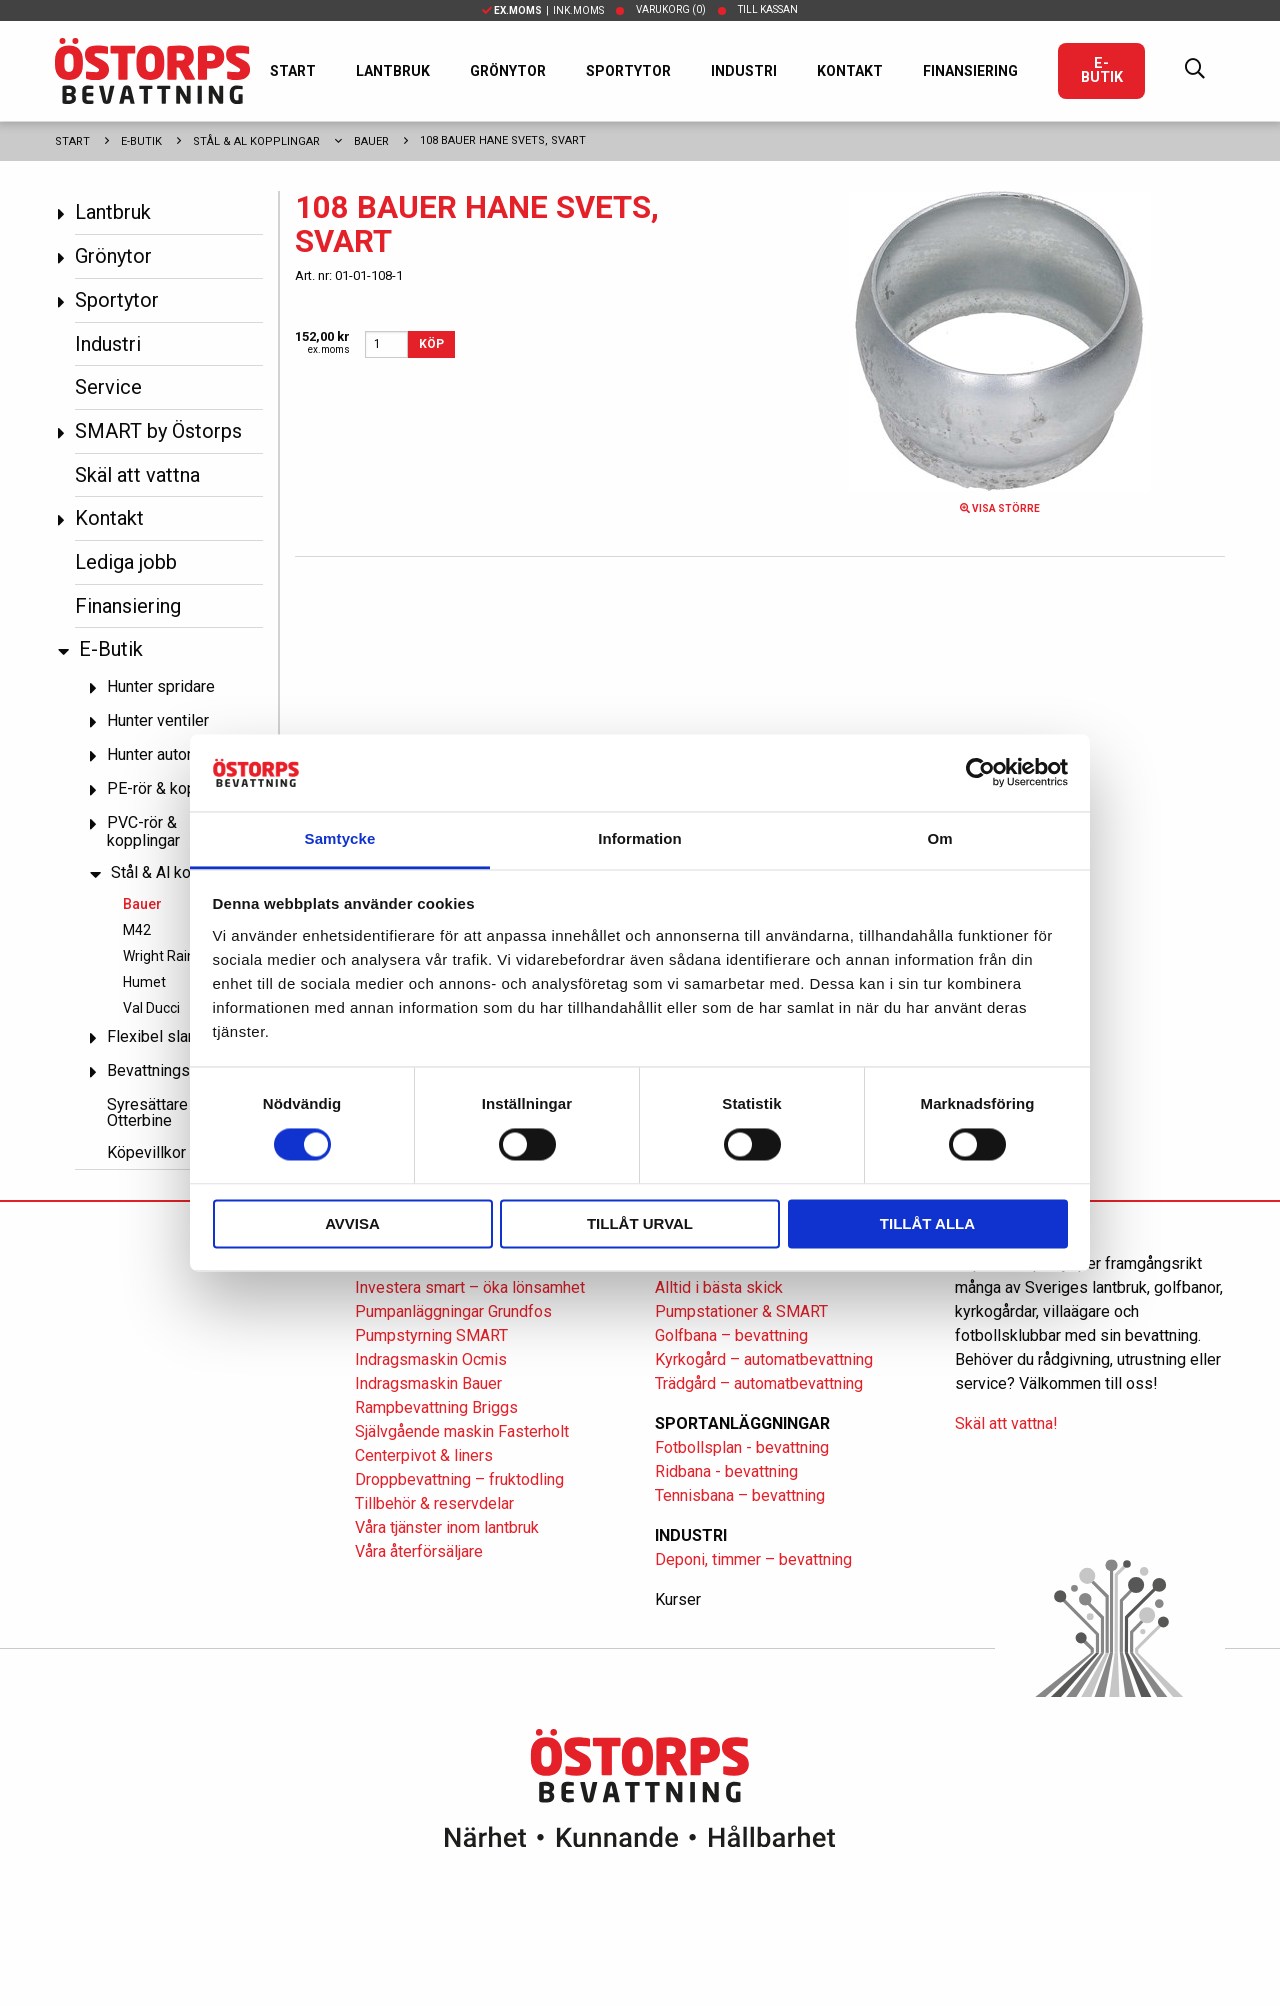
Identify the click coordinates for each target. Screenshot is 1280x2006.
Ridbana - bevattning (726, 1471)
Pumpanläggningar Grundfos (453, 1311)
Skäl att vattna (137, 475)
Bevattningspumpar (174, 1070)
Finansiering (970, 71)
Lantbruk (393, 71)
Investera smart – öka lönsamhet (470, 1287)
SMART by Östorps (158, 431)
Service (108, 387)
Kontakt (850, 71)
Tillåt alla (927, 1223)
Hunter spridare (161, 686)
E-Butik (1102, 70)
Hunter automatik (166, 754)
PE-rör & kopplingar (175, 788)
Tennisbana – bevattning (740, 1495)
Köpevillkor (146, 1152)
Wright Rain (159, 956)
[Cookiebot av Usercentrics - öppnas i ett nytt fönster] (980, 773)
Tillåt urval (640, 1223)
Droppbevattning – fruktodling (459, 1479)
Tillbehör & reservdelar (434, 1503)
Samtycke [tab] (340, 838)
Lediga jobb (126, 562)
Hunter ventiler (158, 720)
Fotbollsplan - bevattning (742, 1447)
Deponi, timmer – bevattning (753, 1559)
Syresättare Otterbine (147, 1112)
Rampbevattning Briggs (438, 1407)
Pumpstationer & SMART (741, 1311)
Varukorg (671, 9)
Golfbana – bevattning (731, 1335)
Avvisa (352, 1223)
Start (293, 71)
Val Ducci (151, 1008)
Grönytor (508, 71)
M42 (137, 930)
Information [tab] (640, 838)
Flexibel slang (156, 1036)
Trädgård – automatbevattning (759, 1383)
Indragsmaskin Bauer (428, 1383)
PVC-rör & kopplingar (143, 831)
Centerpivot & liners (424, 1455)
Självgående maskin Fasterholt (462, 1431)
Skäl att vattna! (1006, 1423)
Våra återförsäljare (419, 1551)
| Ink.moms (543, 10)
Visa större (1000, 508)
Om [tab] (939, 838)
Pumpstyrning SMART (431, 1335)
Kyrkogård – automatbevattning (764, 1359)
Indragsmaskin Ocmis (431, 1359)
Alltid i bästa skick (719, 1287)
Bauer (371, 141)
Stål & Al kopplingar (256, 141)
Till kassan (768, 9)
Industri (744, 71)
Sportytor (628, 71)
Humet (144, 982)
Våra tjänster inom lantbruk (447, 1527)
